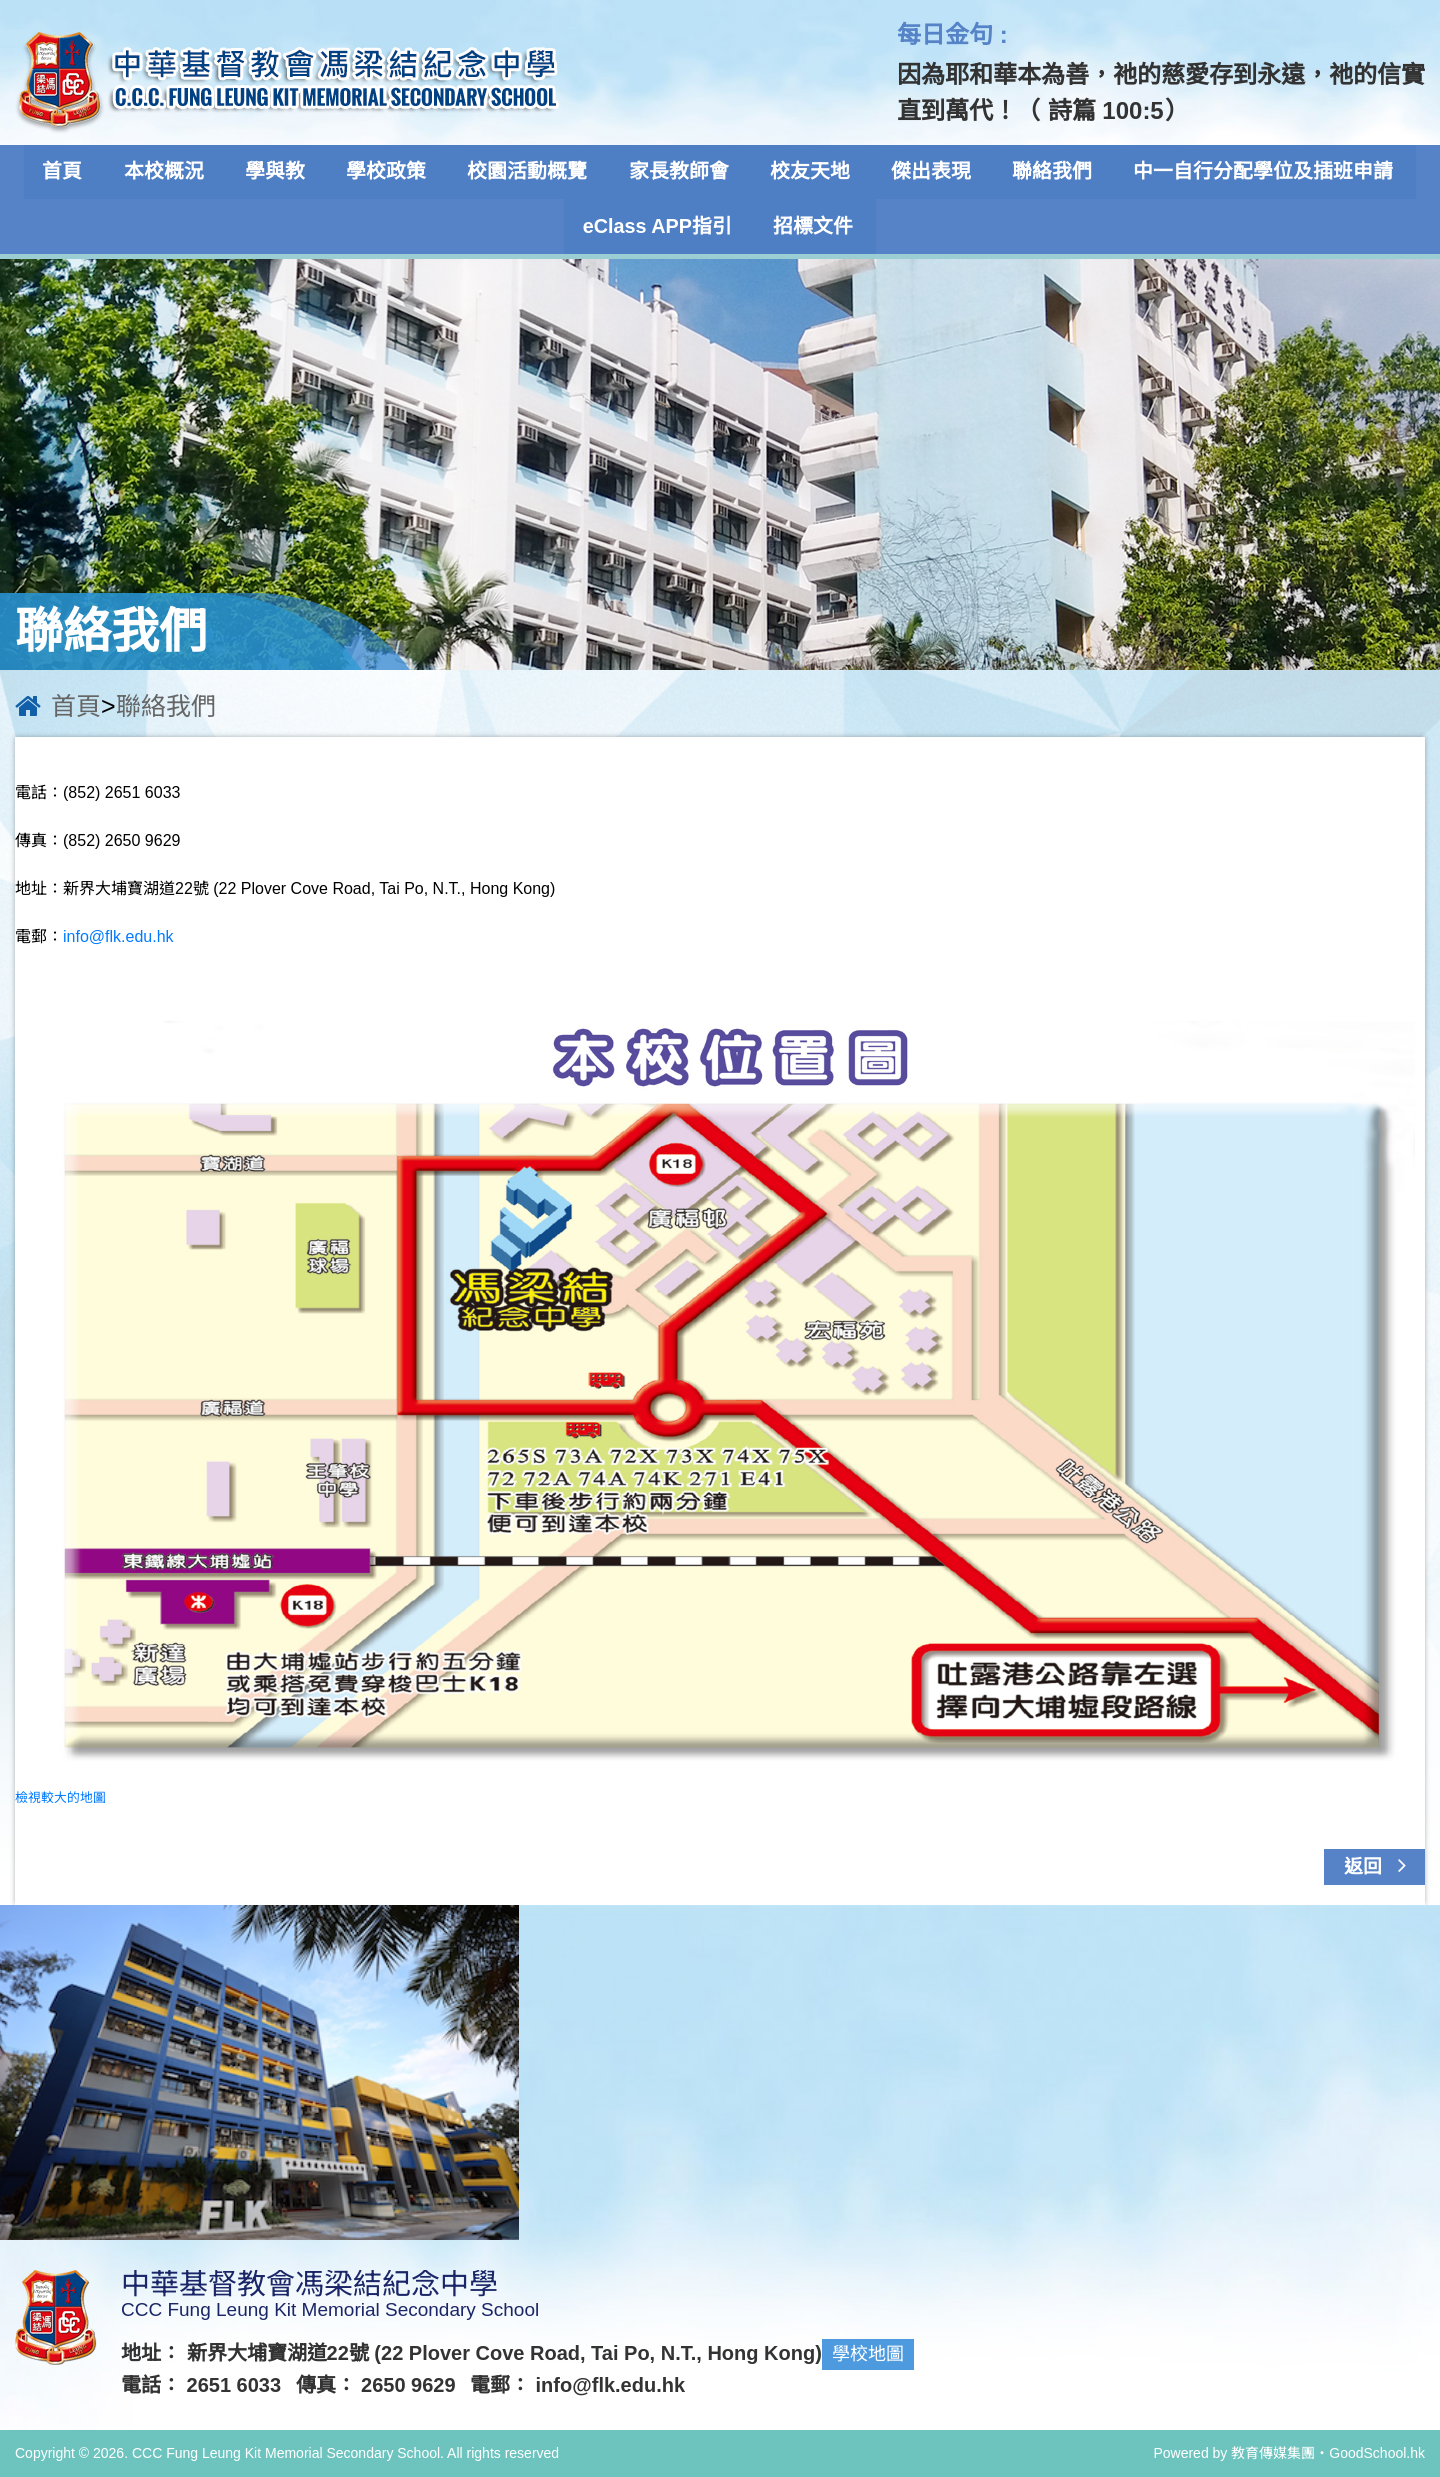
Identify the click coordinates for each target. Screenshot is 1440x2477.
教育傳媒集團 (1273, 2453)
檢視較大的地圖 (60, 1797)
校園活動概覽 (531, 172)
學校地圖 (868, 2354)
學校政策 (393, 172)
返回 (1380, 1865)
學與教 (285, 172)
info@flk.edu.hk (118, 936)
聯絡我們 (1043, 172)
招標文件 (814, 226)
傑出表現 (925, 172)
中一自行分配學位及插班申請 (1251, 172)
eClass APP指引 (661, 226)
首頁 (79, 172)
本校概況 (177, 172)
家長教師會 (679, 172)
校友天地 (807, 172)
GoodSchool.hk (1377, 2453)
